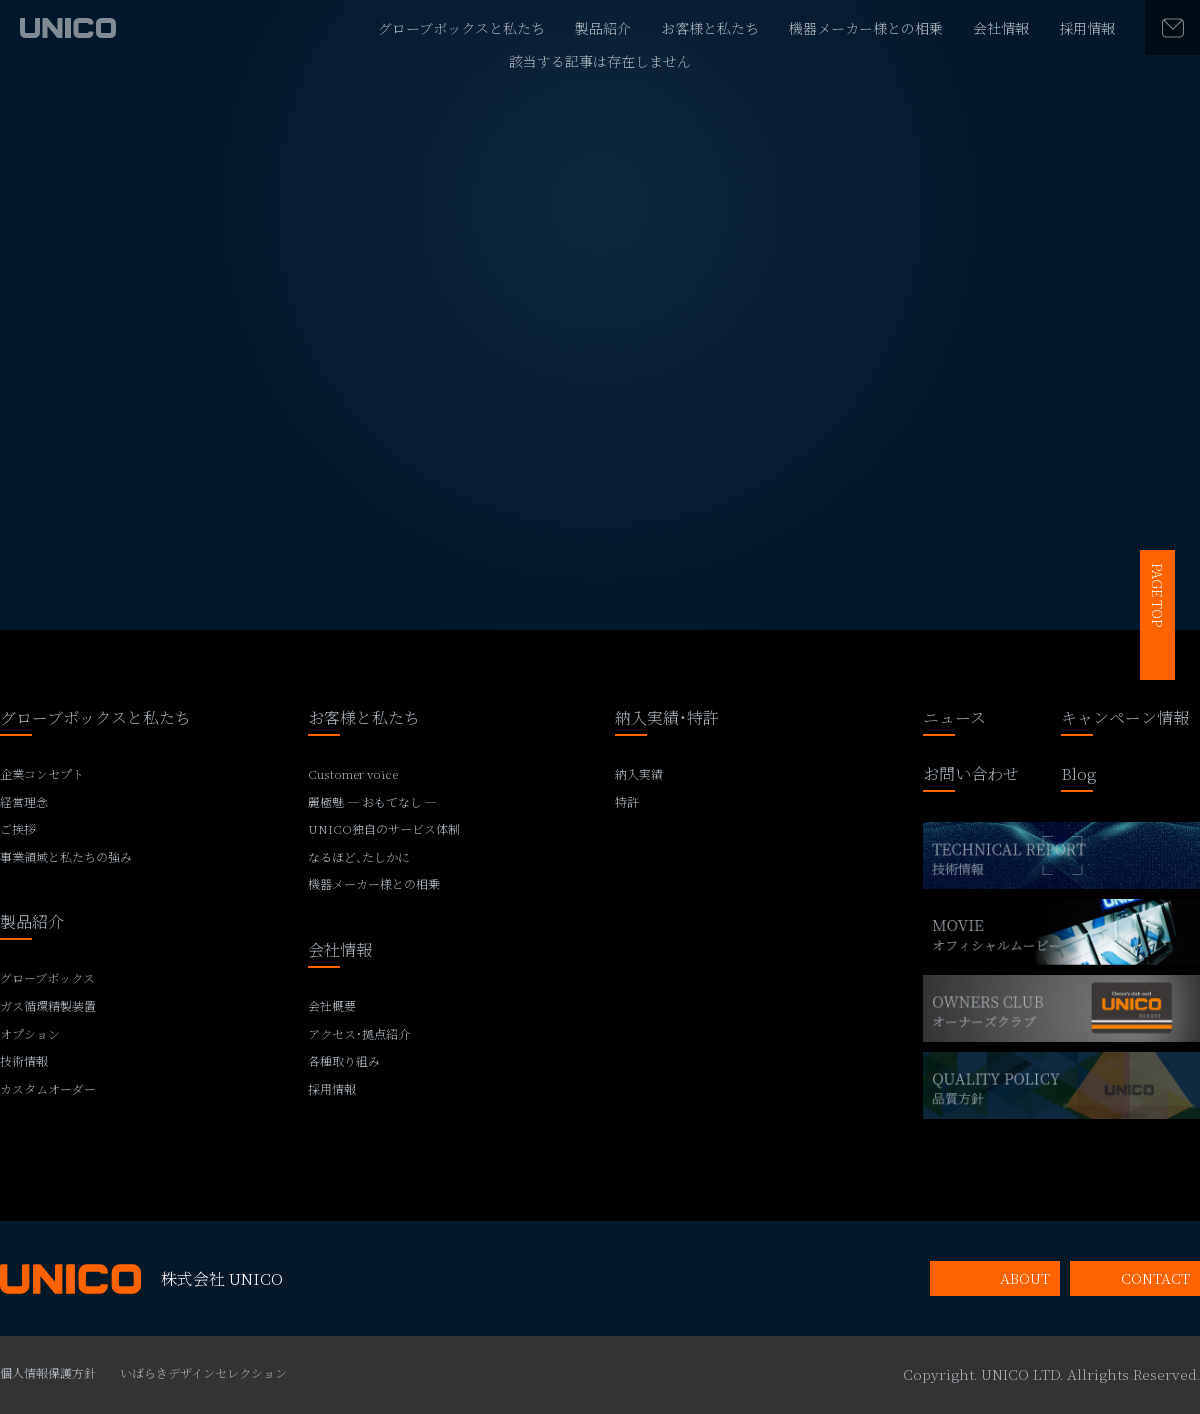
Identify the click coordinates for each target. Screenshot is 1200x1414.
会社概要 (332, 1006)
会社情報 (1001, 28)
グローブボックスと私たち (461, 28)
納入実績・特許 (667, 719)
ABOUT (1025, 1278)
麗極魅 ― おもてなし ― (372, 802)
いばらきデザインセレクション (203, 1372)
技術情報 (24, 1061)
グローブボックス (47, 978)
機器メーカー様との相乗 (866, 28)
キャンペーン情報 (1125, 719)
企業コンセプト (42, 774)
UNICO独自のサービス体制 (384, 829)
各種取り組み (344, 1061)
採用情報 (1087, 28)
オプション (30, 1034)
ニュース (954, 719)
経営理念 (24, 802)
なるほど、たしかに (359, 857)
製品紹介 (603, 28)
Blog (1079, 775)
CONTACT (1155, 1278)
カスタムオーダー (48, 1089)
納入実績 (639, 774)
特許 (627, 802)
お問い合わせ (971, 775)
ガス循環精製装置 (48, 1006)
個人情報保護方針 (48, 1372)
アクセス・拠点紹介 (359, 1034)
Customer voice (353, 774)
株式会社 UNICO (141, 1279)
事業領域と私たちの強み (66, 857)
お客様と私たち (710, 28)
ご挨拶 (18, 829)
